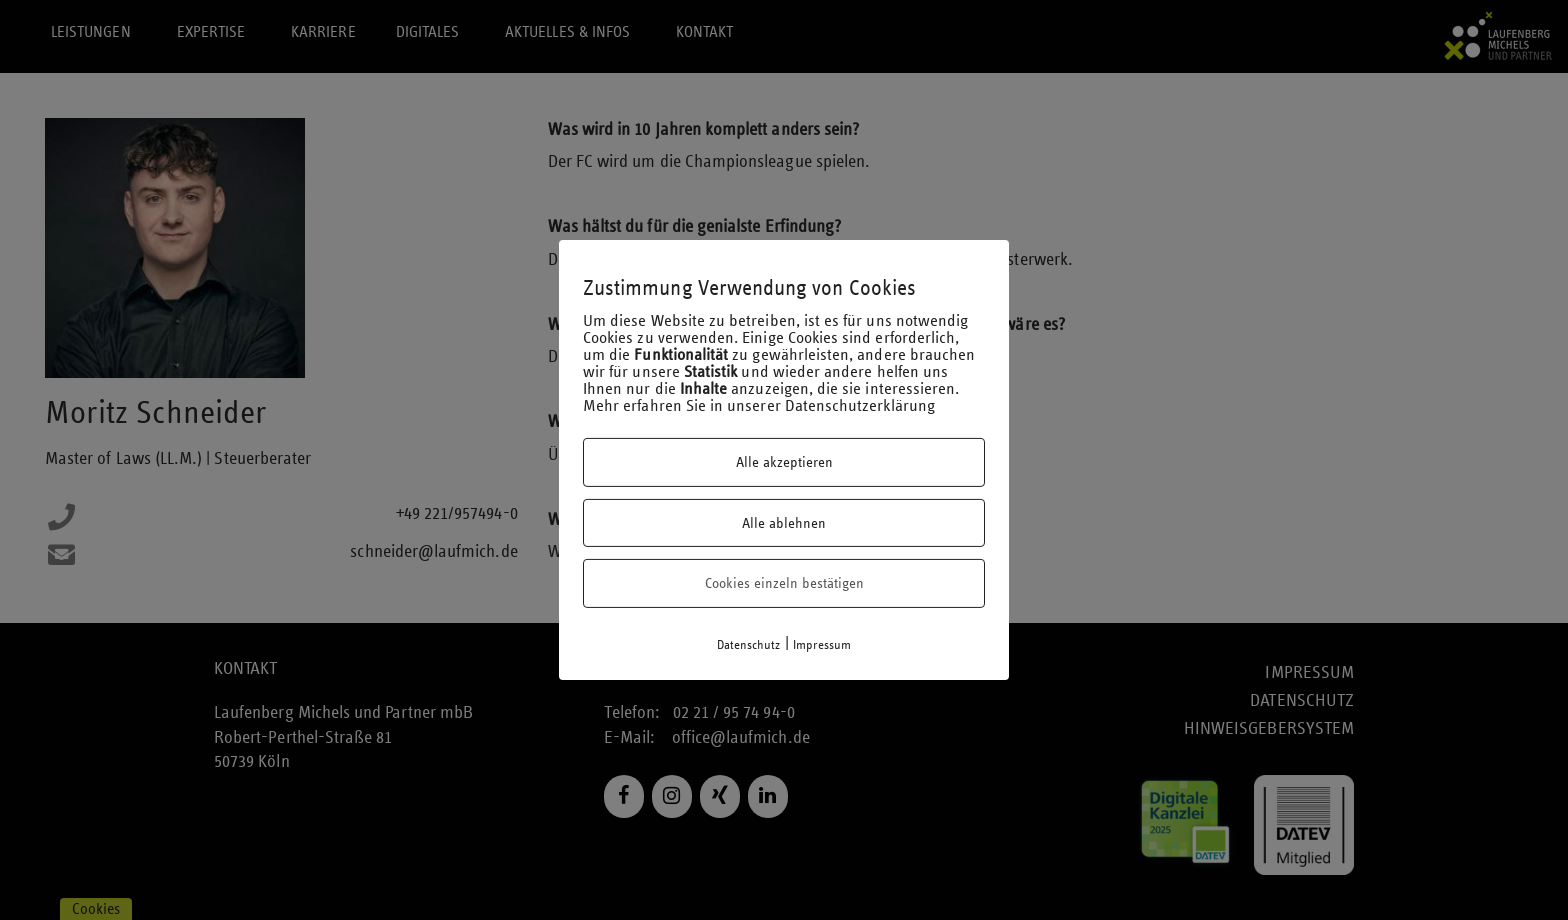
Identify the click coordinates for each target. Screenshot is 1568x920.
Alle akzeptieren (784, 462)
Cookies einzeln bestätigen (784, 583)
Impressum (822, 645)
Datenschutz (749, 645)
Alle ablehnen (784, 523)
